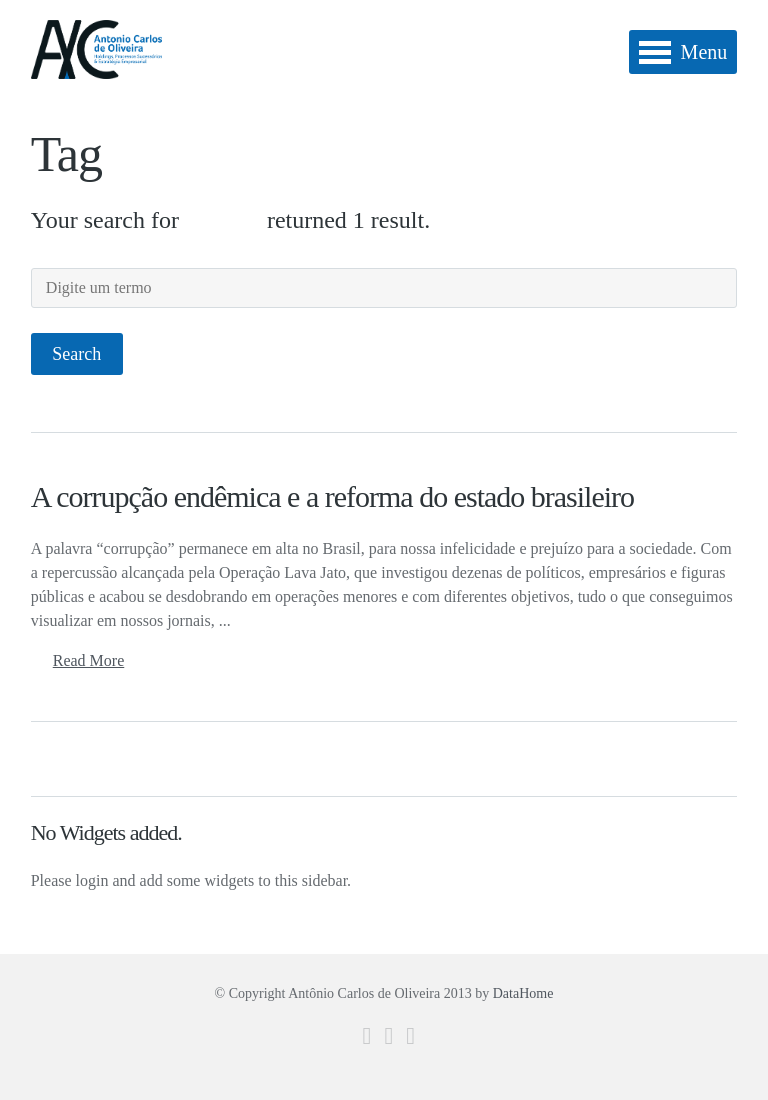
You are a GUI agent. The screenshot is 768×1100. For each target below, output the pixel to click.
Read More (89, 660)
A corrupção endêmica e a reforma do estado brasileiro (332, 496)
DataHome (523, 993)
